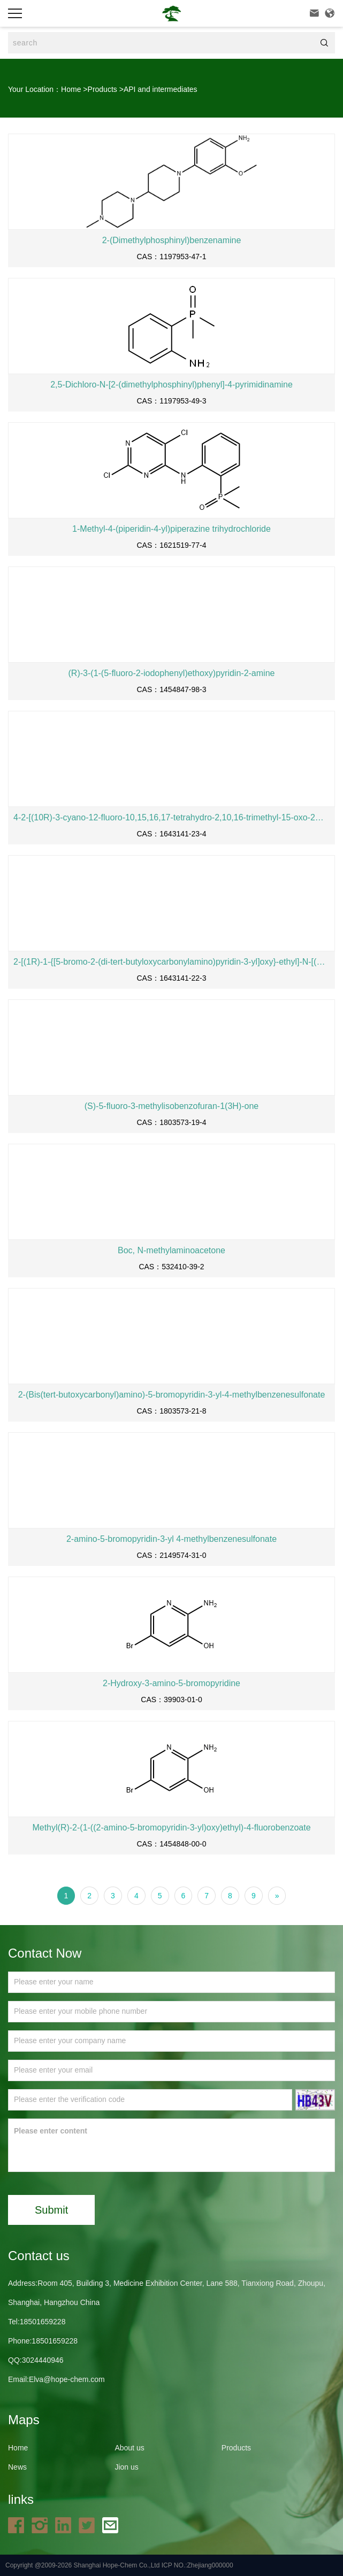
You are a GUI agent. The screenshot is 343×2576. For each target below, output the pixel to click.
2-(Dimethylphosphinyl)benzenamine (171, 240)
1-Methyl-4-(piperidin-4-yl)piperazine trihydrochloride (171, 528)
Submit (51, 2210)
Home (71, 89)
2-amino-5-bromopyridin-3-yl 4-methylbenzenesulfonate (171, 1538)
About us (129, 2447)
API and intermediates (160, 89)
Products (102, 89)
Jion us (126, 2467)
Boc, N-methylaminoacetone (171, 1250)
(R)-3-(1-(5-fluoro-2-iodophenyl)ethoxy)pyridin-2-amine (171, 673)
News (17, 2467)
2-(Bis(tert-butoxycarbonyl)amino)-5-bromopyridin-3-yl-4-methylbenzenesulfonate (171, 1394)
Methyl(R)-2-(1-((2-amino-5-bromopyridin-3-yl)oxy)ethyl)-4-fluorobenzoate (171, 1827)
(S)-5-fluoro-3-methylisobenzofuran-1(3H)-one (171, 1106)
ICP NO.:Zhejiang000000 (197, 2565)
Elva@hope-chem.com (67, 2379)
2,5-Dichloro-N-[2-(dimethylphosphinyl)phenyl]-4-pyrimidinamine (171, 384)
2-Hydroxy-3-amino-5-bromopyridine (171, 1683)
